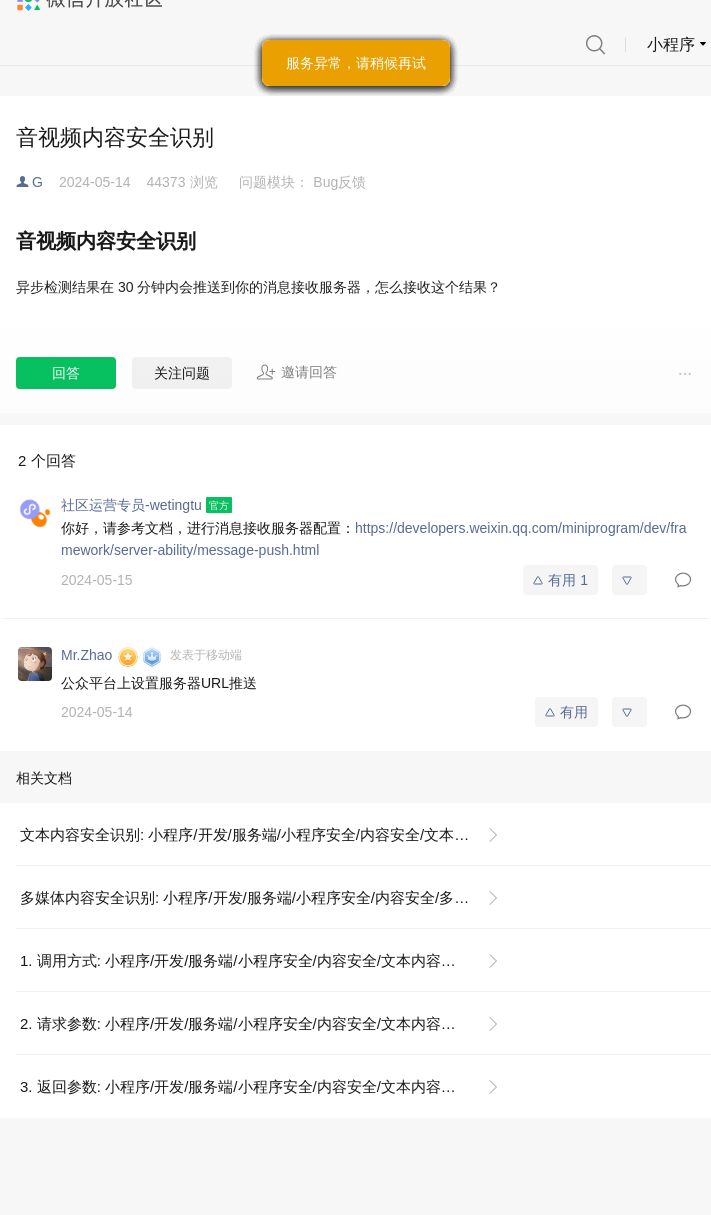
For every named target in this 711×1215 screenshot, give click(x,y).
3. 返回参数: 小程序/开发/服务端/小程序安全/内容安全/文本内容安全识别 (260, 1086)
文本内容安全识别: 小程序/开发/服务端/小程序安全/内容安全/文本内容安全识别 (267, 834)
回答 (66, 373)
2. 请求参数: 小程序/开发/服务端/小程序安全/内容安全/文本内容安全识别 (260, 1023)
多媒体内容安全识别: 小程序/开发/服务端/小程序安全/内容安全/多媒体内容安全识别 (267, 897)
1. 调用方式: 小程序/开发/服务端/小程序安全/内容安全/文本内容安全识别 (260, 960)
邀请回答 (296, 372)
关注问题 (182, 373)
